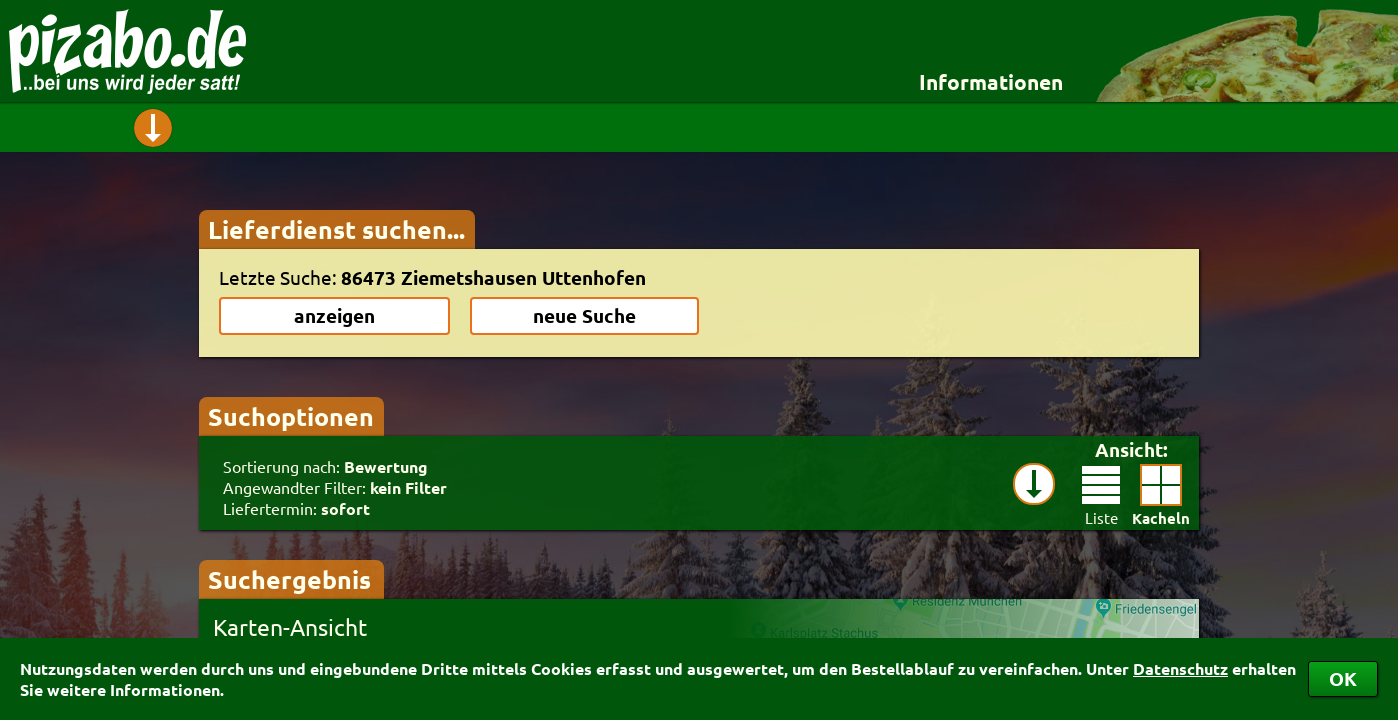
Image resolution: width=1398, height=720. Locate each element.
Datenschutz (1180, 668)
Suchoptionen (291, 416)
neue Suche (584, 315)
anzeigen (334, 315)
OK (1343, 678)
